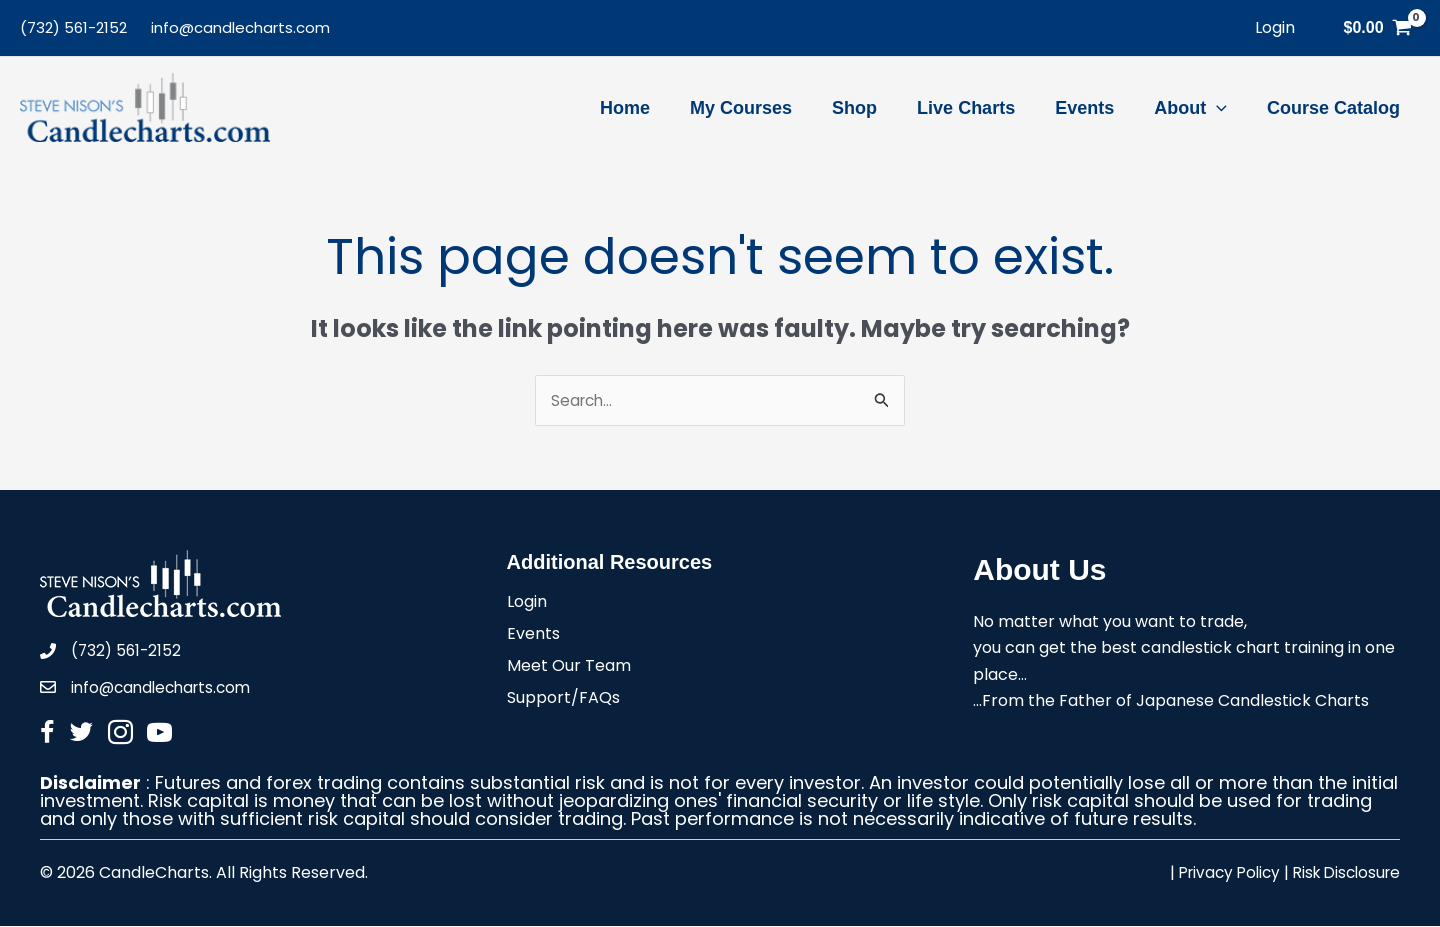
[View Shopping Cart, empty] (1377, 28)
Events (533, 636)
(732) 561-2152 (73, 27)
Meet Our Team (569, 668)
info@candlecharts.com (240, 27)
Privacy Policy (1218, 873)
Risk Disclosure (1342, 873)
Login (527, 604)
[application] (1222, 108)
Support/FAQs (563, 700)
